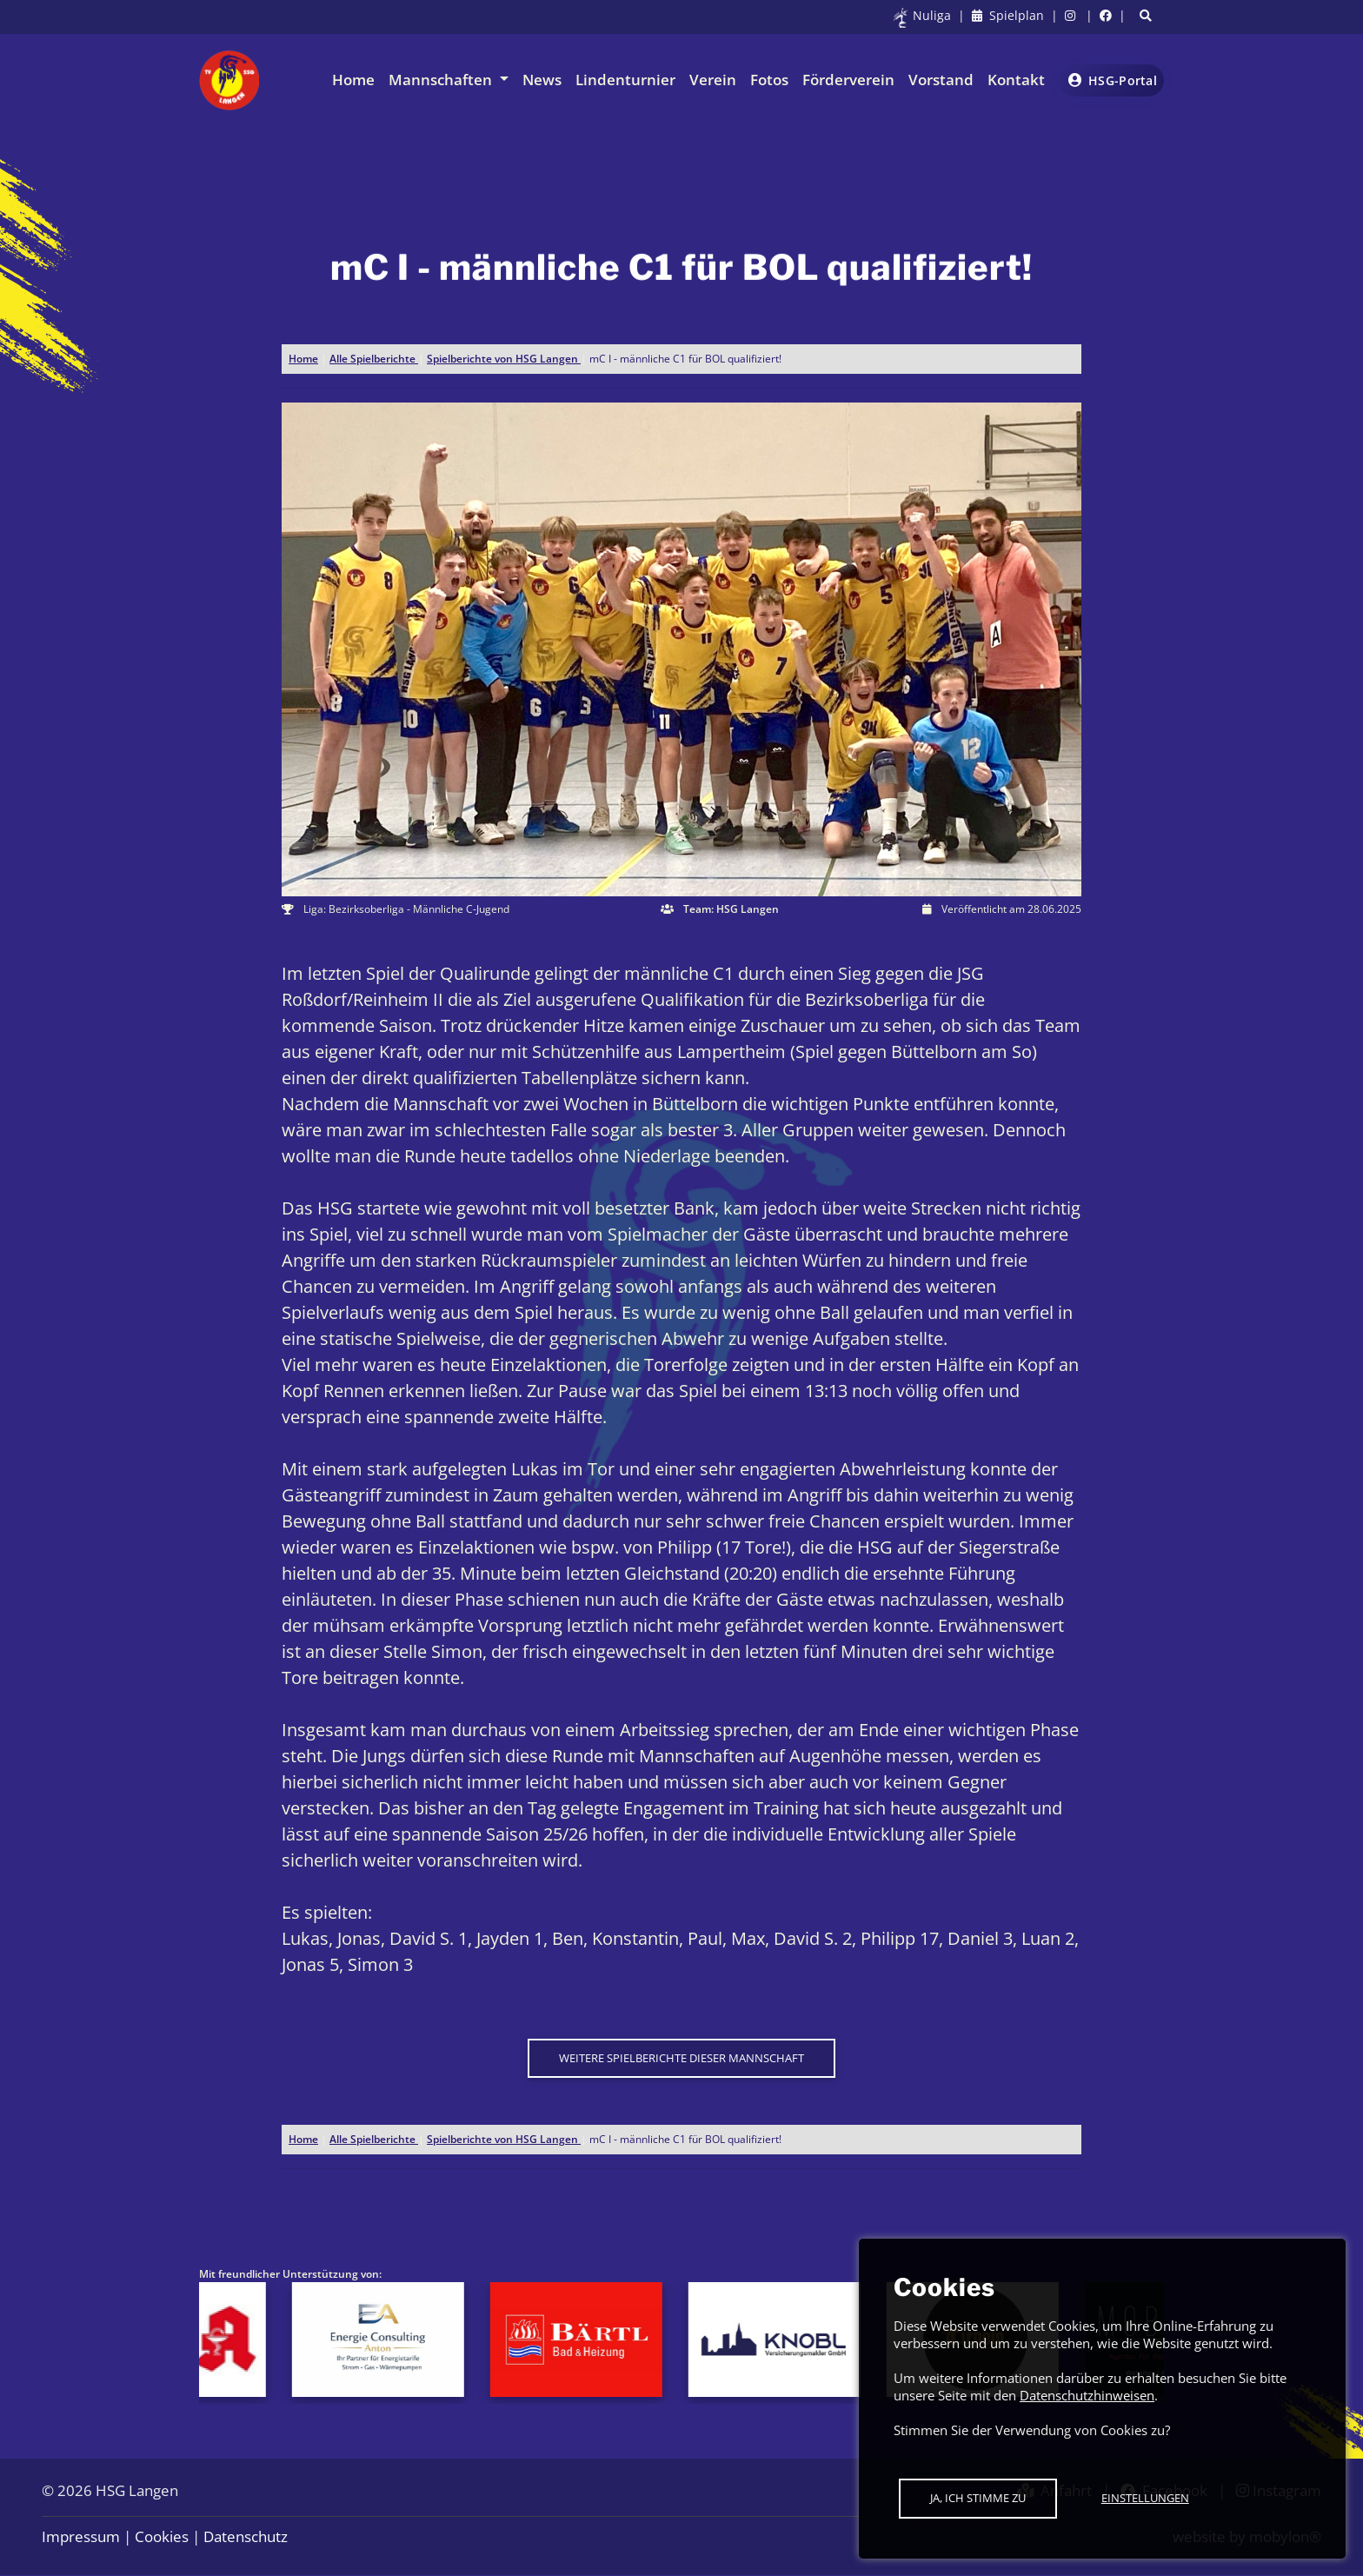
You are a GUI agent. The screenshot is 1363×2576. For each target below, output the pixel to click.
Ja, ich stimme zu (978, 2498)
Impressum (81, 2536)
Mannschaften (442, 80)
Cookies (162, 2536)
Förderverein (848, 80)
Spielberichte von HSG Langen (504, 358)
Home (353, 80)
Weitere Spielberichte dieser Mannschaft (681, 2058)
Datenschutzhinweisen (1087, 2395)
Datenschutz (245, 2536)
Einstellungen (1145, 2498)
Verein (712, 80)
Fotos (769, 80)
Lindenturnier (625, 80)
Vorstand (941, 80)
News (542, 80)
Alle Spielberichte (373, 358)
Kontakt (1016, 80)
